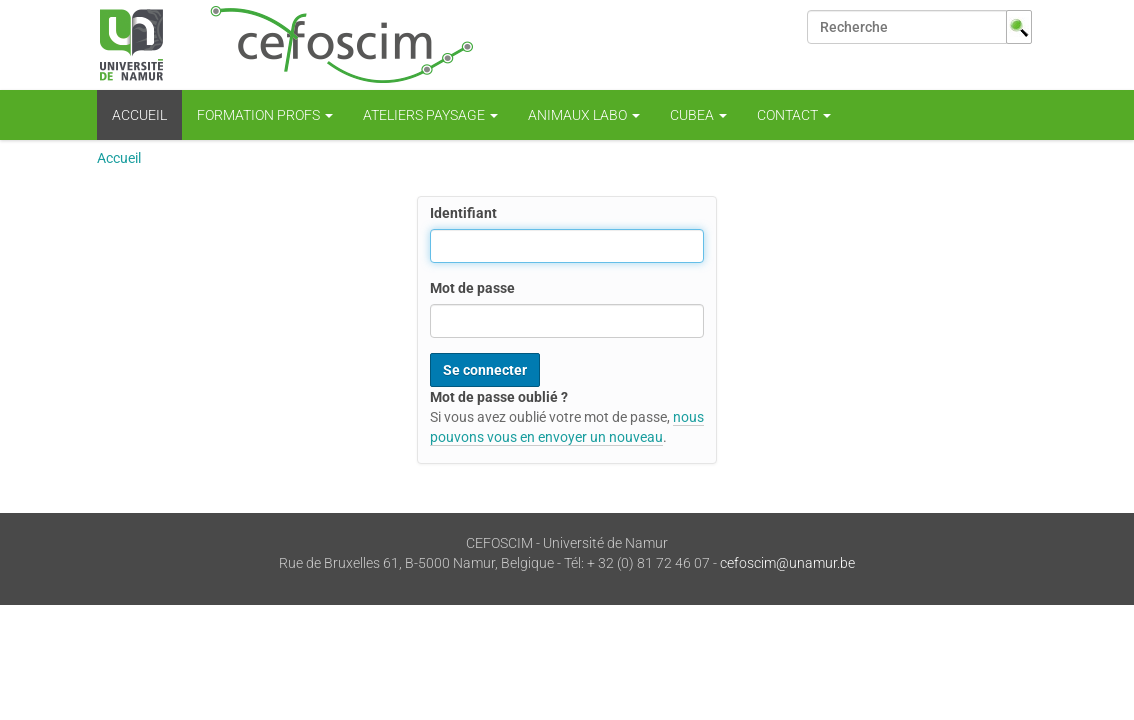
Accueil (139, 115)
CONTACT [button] (794, 115)
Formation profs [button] (265, 115)
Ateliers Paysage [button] (430, 115)
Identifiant (463, 213)
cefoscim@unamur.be (787, 563)
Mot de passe (472, 288)
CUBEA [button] (698, 115)
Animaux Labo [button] (584, 115)
